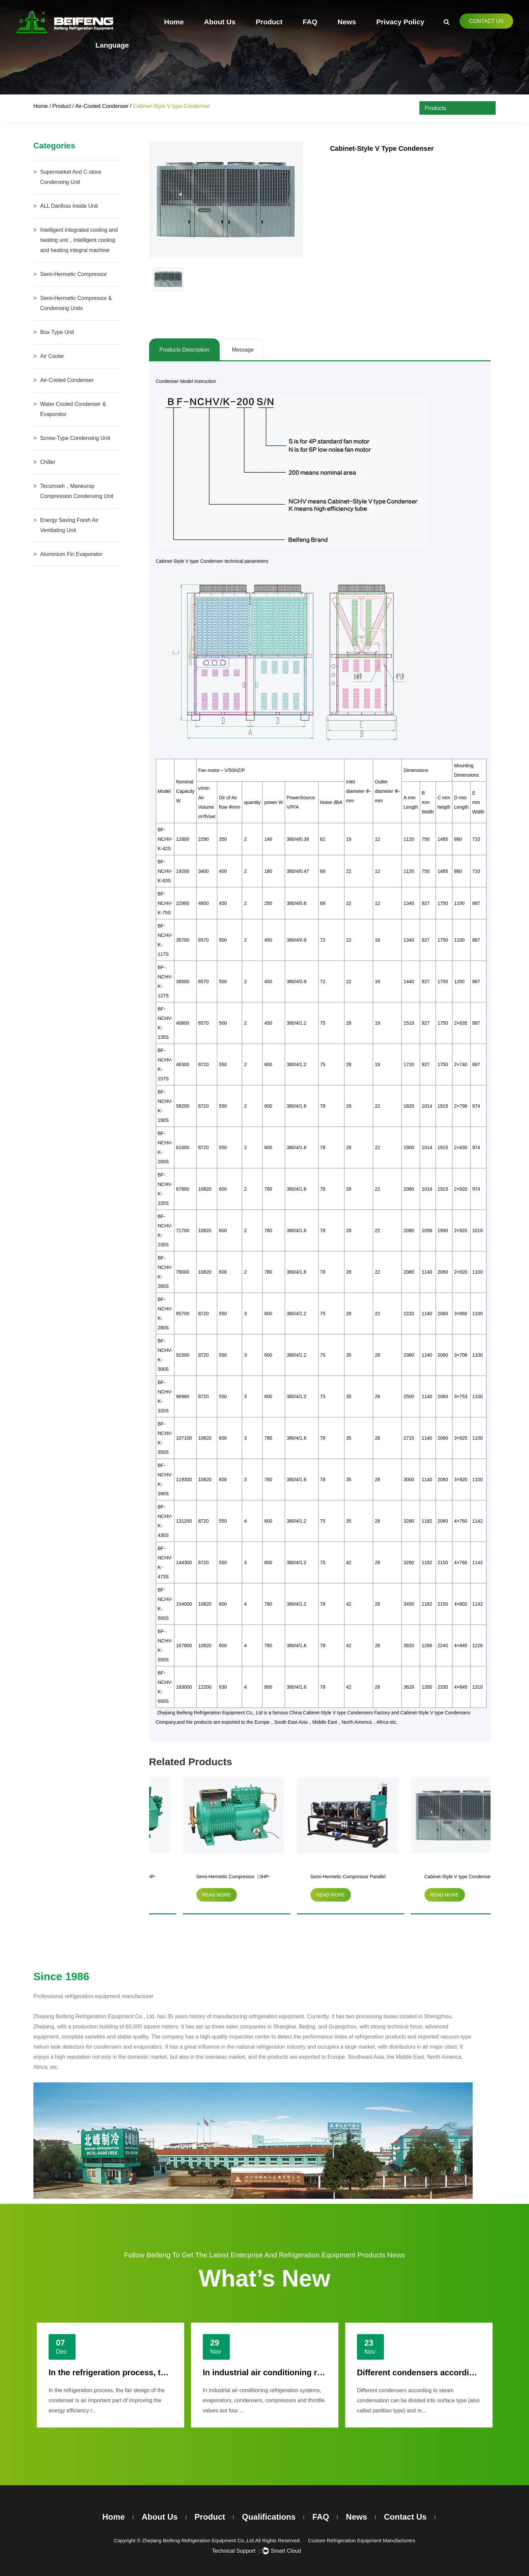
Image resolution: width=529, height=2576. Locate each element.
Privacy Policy (400, 22)
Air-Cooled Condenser (102, 106)
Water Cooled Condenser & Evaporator (73, 409)
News (346, 22)
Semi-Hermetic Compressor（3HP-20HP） (203, 1878)
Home (174, 22)
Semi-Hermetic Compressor (73, 274)
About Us (219, 22)
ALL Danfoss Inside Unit (69, 206)
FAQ (310, 22)
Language (112, 45)
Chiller (47, 462)
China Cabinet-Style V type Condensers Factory (339, 1712)
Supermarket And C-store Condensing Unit (70, 177)
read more (186, 1895)
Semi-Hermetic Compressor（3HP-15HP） (317, 1878)
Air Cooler (52, 356)
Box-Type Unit (57, 332)
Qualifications (269, 2516)
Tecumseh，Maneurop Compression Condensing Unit (76, 491)
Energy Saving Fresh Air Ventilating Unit (69, 525)
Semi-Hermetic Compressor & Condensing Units (76, 303)
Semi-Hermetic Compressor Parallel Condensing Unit (431, 1878)
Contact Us (486, 21)
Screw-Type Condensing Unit (75, 438)
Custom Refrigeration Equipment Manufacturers (361, 2540)
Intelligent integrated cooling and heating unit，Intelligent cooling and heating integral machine (79, 240)
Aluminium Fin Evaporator (71, 554)
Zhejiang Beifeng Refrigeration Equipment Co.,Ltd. (198, 2540)
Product (269, 22)
